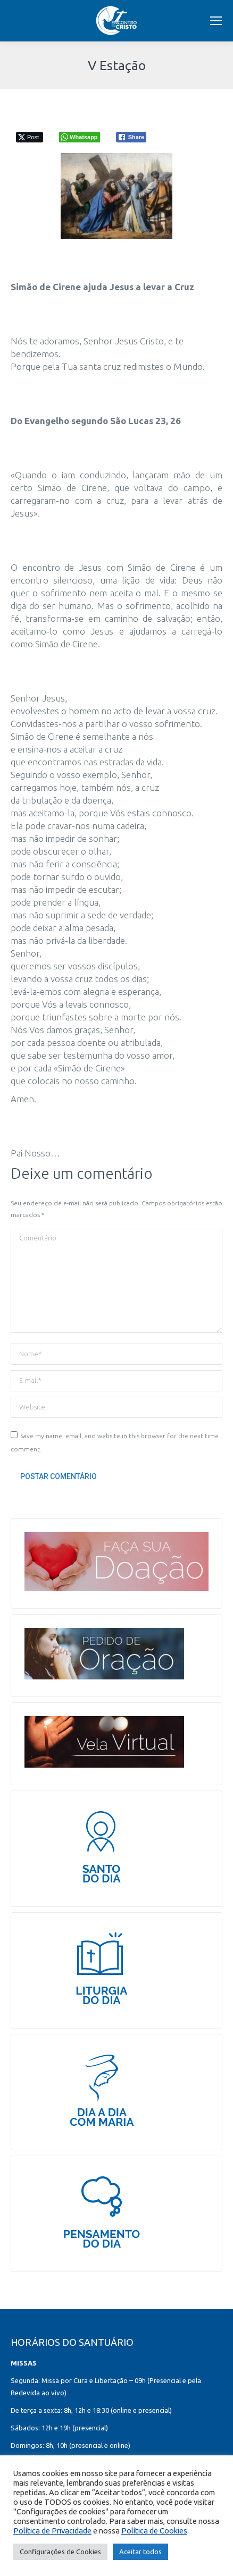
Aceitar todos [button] (140, 2551)
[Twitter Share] (29, 137)
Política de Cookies (154, 2530)
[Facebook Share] (131, 137)
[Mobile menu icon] (216, 20)
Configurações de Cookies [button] (60, 2551)
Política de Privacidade (52, 2530)
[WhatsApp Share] (79, 137)
